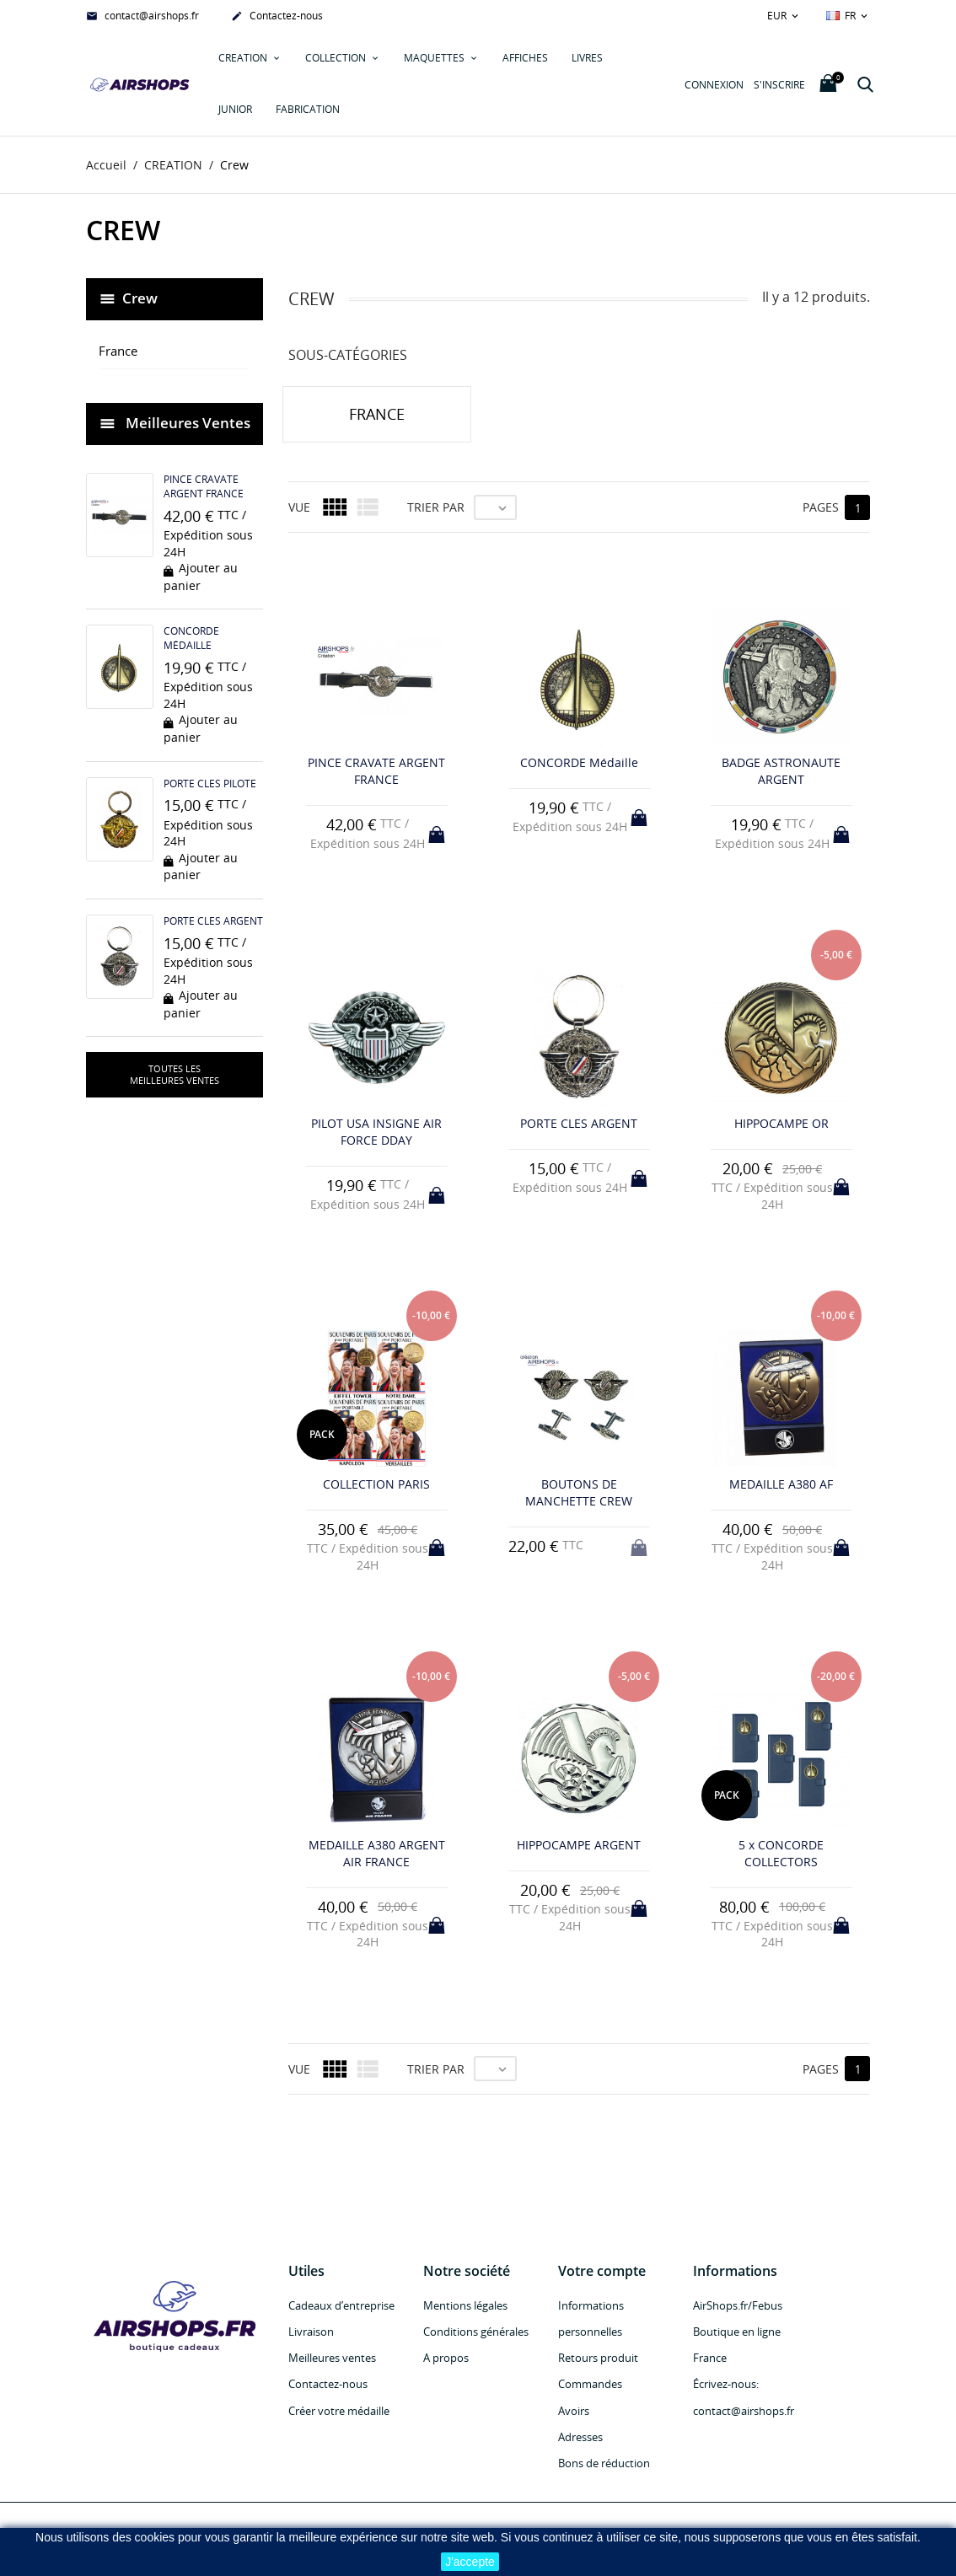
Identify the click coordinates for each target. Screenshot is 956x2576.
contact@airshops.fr (142, 16)
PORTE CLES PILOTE (210, 783)
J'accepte (470, 2561)
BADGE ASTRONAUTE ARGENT (781, 771)
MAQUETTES (435, 58)
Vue (299, 508)
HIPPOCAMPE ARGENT (579, 1846)
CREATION (244, 58)
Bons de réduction (604, 2463)
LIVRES (587, 58)
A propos (446, 2358)
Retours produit (598, 2358)
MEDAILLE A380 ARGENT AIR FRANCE (377, 1854)
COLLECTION (336, 58)
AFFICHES (525, 58)
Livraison (311, 2332)
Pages (821, 508)
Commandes (590, 2384)
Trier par (436, 508)
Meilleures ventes (332, 2358)
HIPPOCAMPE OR (781, 1124)
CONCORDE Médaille (191, 639)
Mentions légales (465, 2305)
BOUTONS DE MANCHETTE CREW (578, 1493)
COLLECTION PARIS (376, 1485)
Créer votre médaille (338, 2410)
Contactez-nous (277, 16)
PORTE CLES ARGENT (213, 921)
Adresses (580, 2437)
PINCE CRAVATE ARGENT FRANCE (204, 487)
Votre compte (602, 2271)
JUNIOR (235, 109)
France (118, 351)
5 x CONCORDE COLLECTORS (781, 1854)
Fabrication (308, 109)
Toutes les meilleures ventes (174, 1075)
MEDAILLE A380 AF (781, 1485)
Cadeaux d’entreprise (341, 2305)
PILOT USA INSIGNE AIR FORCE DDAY (376, 1132)
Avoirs (573, 2410)
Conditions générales (476, 2332)
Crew (140, 298)
